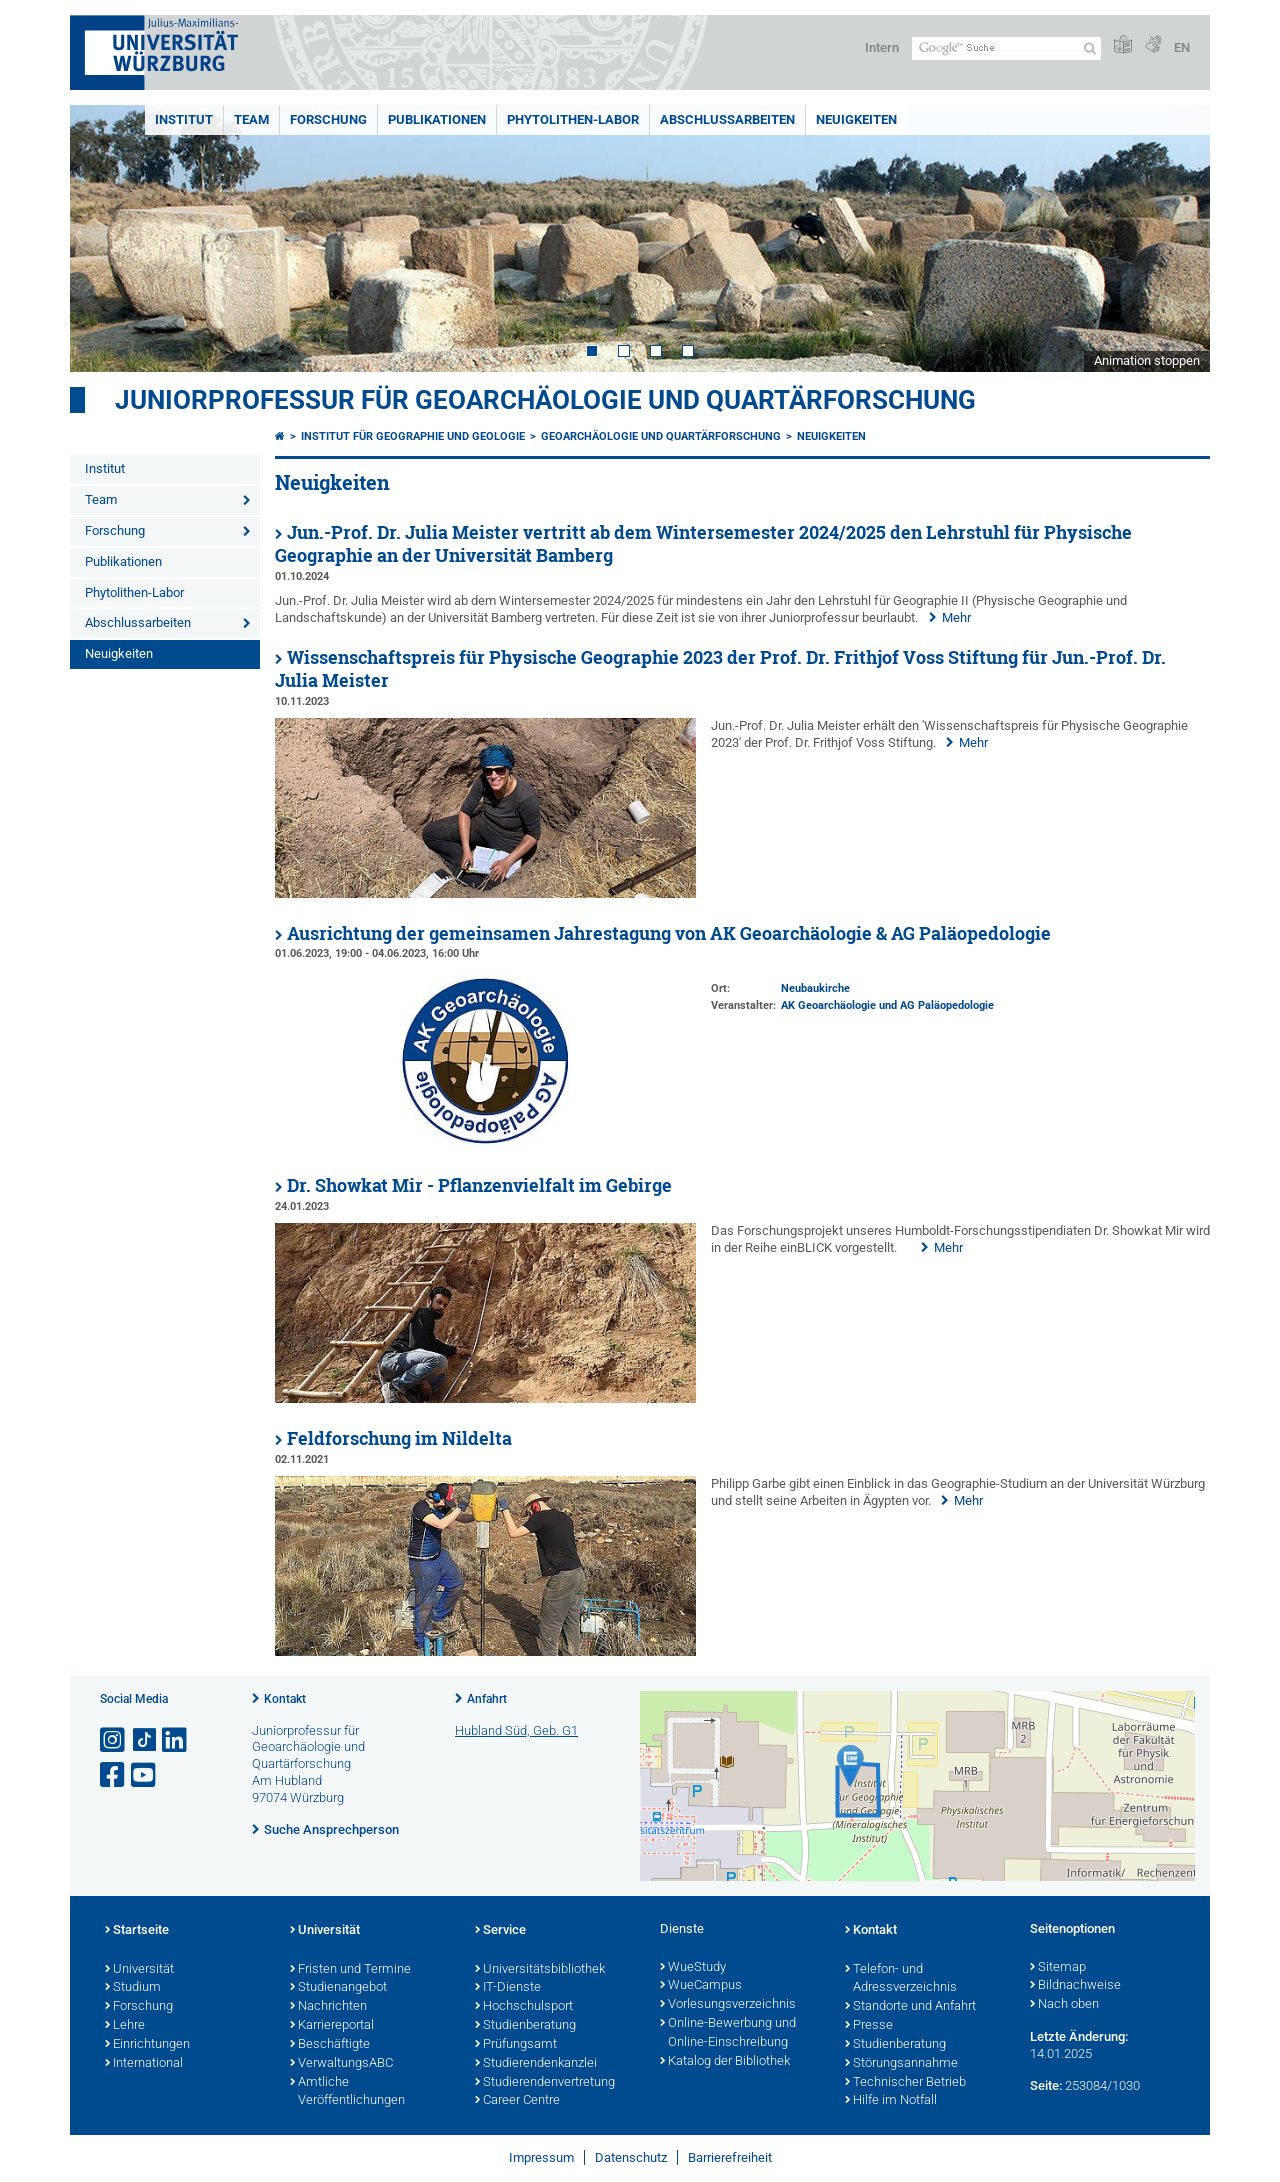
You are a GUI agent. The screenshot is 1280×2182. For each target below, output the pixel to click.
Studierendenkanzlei (536, 2064)
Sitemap (1058, 1968)
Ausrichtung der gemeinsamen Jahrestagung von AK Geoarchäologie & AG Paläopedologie (669, 933)
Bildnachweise (1075, 1986)
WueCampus (701, 1986)
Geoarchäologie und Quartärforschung (661, 436)
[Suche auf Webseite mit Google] (1006, 48)
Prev (105, 238)
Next (1175, 238)
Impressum (541, 2157)
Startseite (137, 1931)
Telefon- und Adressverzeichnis (901, 1979)
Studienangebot (338, 1988)
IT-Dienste (508, 1988)
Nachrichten (328, 2007)
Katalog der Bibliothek (725, 2062)
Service (500, 1931)
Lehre (125, 2026)
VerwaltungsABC (341, 2064)
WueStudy (693, 1968)
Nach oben (1064, 2005)
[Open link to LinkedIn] (176, 1740)
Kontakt (285, 1699)
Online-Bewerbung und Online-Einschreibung (728, 2033)
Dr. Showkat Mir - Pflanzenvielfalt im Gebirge (479, 1185)
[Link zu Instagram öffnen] (114, 1740)
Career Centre (517, 2101)
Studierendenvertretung (545, 2083)
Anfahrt (487, 1699)
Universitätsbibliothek (540, 1970)
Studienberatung (525, 2026)
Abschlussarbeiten (727, 119)
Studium (133, 1988)
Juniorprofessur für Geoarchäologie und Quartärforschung (545, 400)
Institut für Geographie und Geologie (413, 436)
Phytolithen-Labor (573, 119)
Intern (882, 47)
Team (251, 119)
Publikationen (437, 119)
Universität (139, 1970)
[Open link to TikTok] (145, 1740)
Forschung (328, 119)
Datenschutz (631, 2157)
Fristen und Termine (350, 1970)
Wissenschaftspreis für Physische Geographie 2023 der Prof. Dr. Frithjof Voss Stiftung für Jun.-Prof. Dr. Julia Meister (720, 669)
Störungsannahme (901, 2064)
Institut (184, 119)
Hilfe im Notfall (891, 2101)
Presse (869, 2026)
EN (1182, 47)
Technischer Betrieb (905, 2083)
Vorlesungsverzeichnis (728, 2005)
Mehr (956, 617)
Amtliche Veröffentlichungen (347, 2092)
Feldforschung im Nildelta (399, 1438)
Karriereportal (332, 2026)
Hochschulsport (524, 2007)
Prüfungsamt (516, 2045)
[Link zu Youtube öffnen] (145, 1775)
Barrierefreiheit (730, 2157)
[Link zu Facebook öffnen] (114, 1775)
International (144, 2064)
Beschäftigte (330, 2045)
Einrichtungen (147, 2045)
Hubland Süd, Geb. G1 (516, 1730)
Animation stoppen (1147, 360)
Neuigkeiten (856, 119)
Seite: (1046, 2085)
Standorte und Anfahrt (910, 2007)
